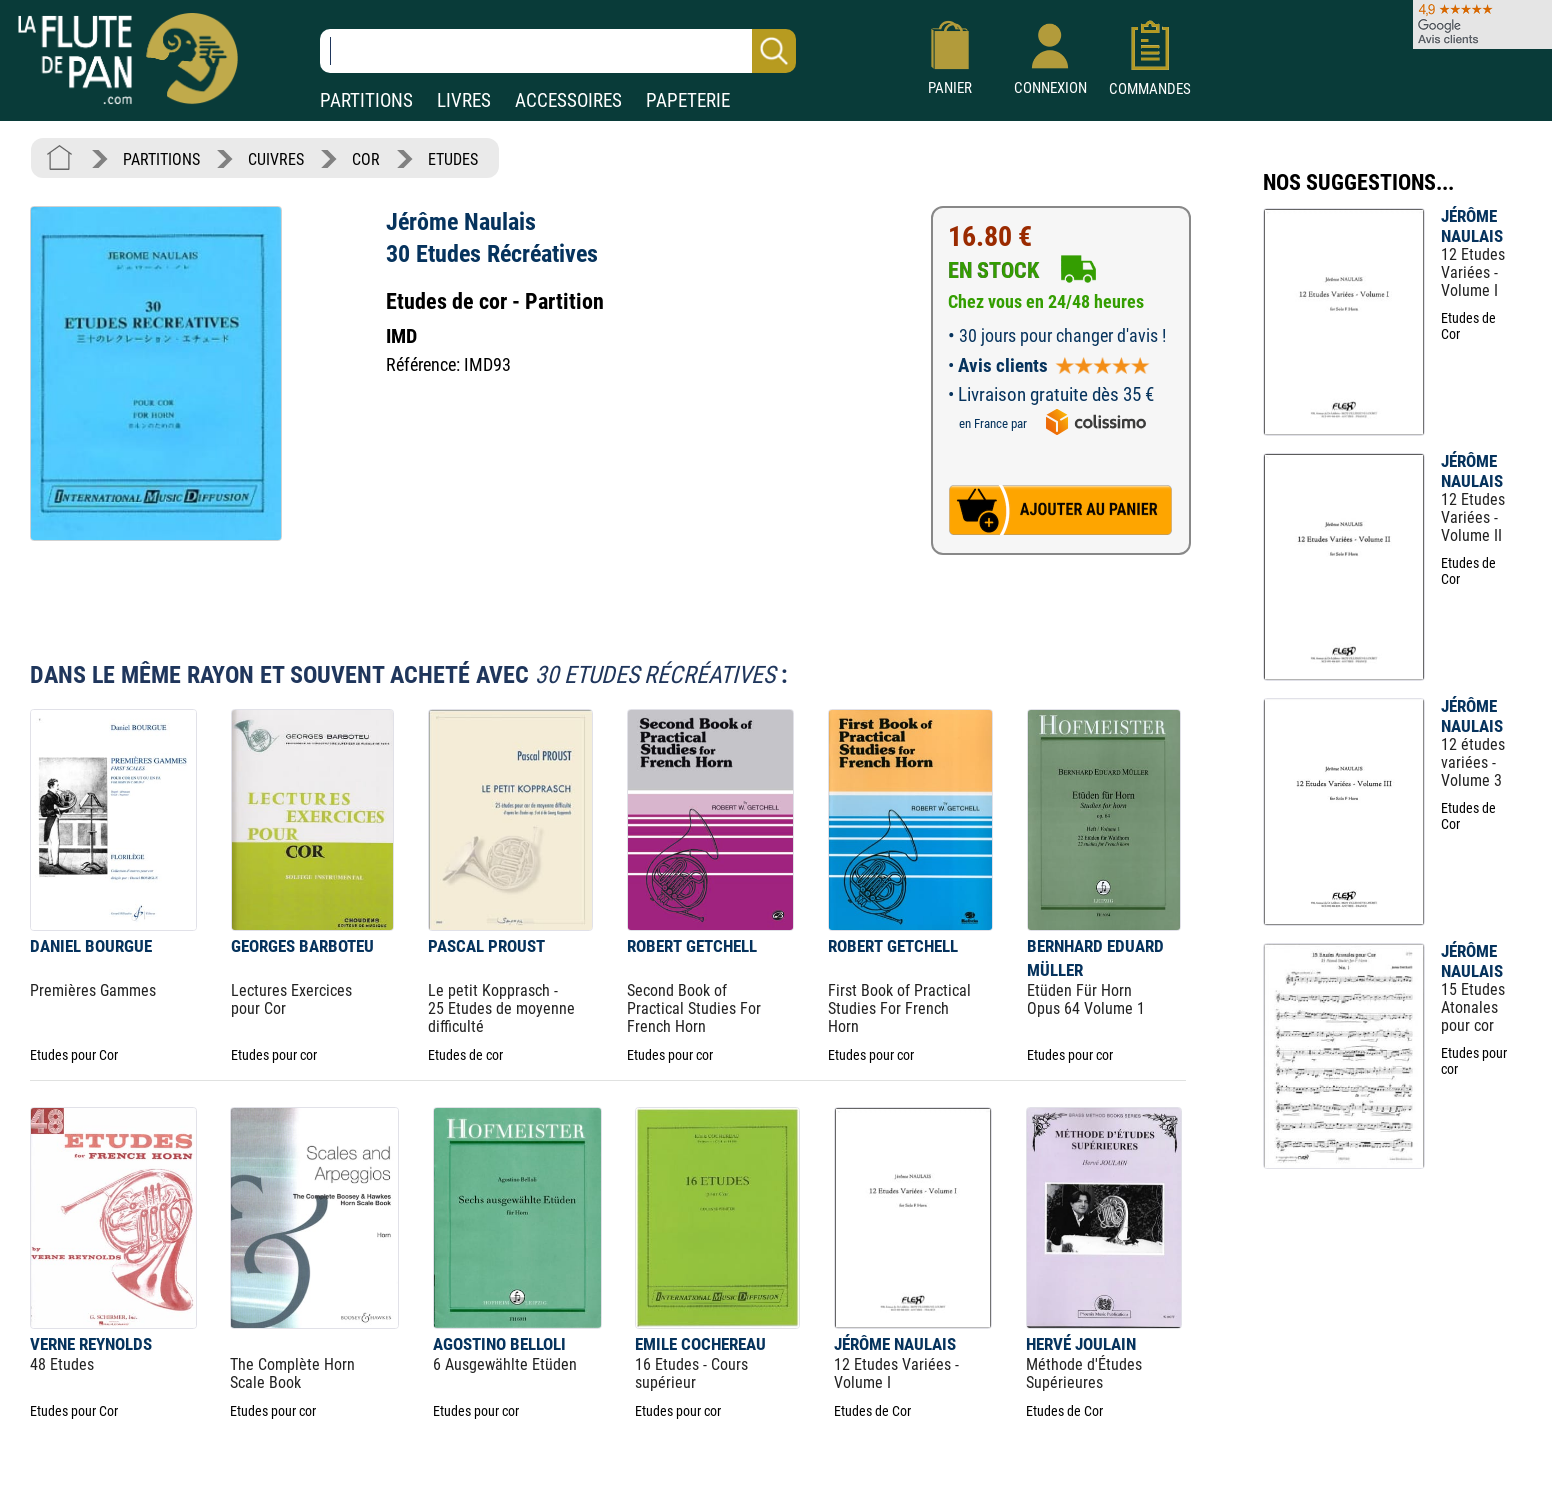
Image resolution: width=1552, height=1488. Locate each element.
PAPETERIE (688, 100)
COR (366, 159)
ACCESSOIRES (568, 100)
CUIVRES (276, 159)
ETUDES (453, 159)
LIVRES (464, 100)
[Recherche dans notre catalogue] (558, 51)
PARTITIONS (366, 100)
